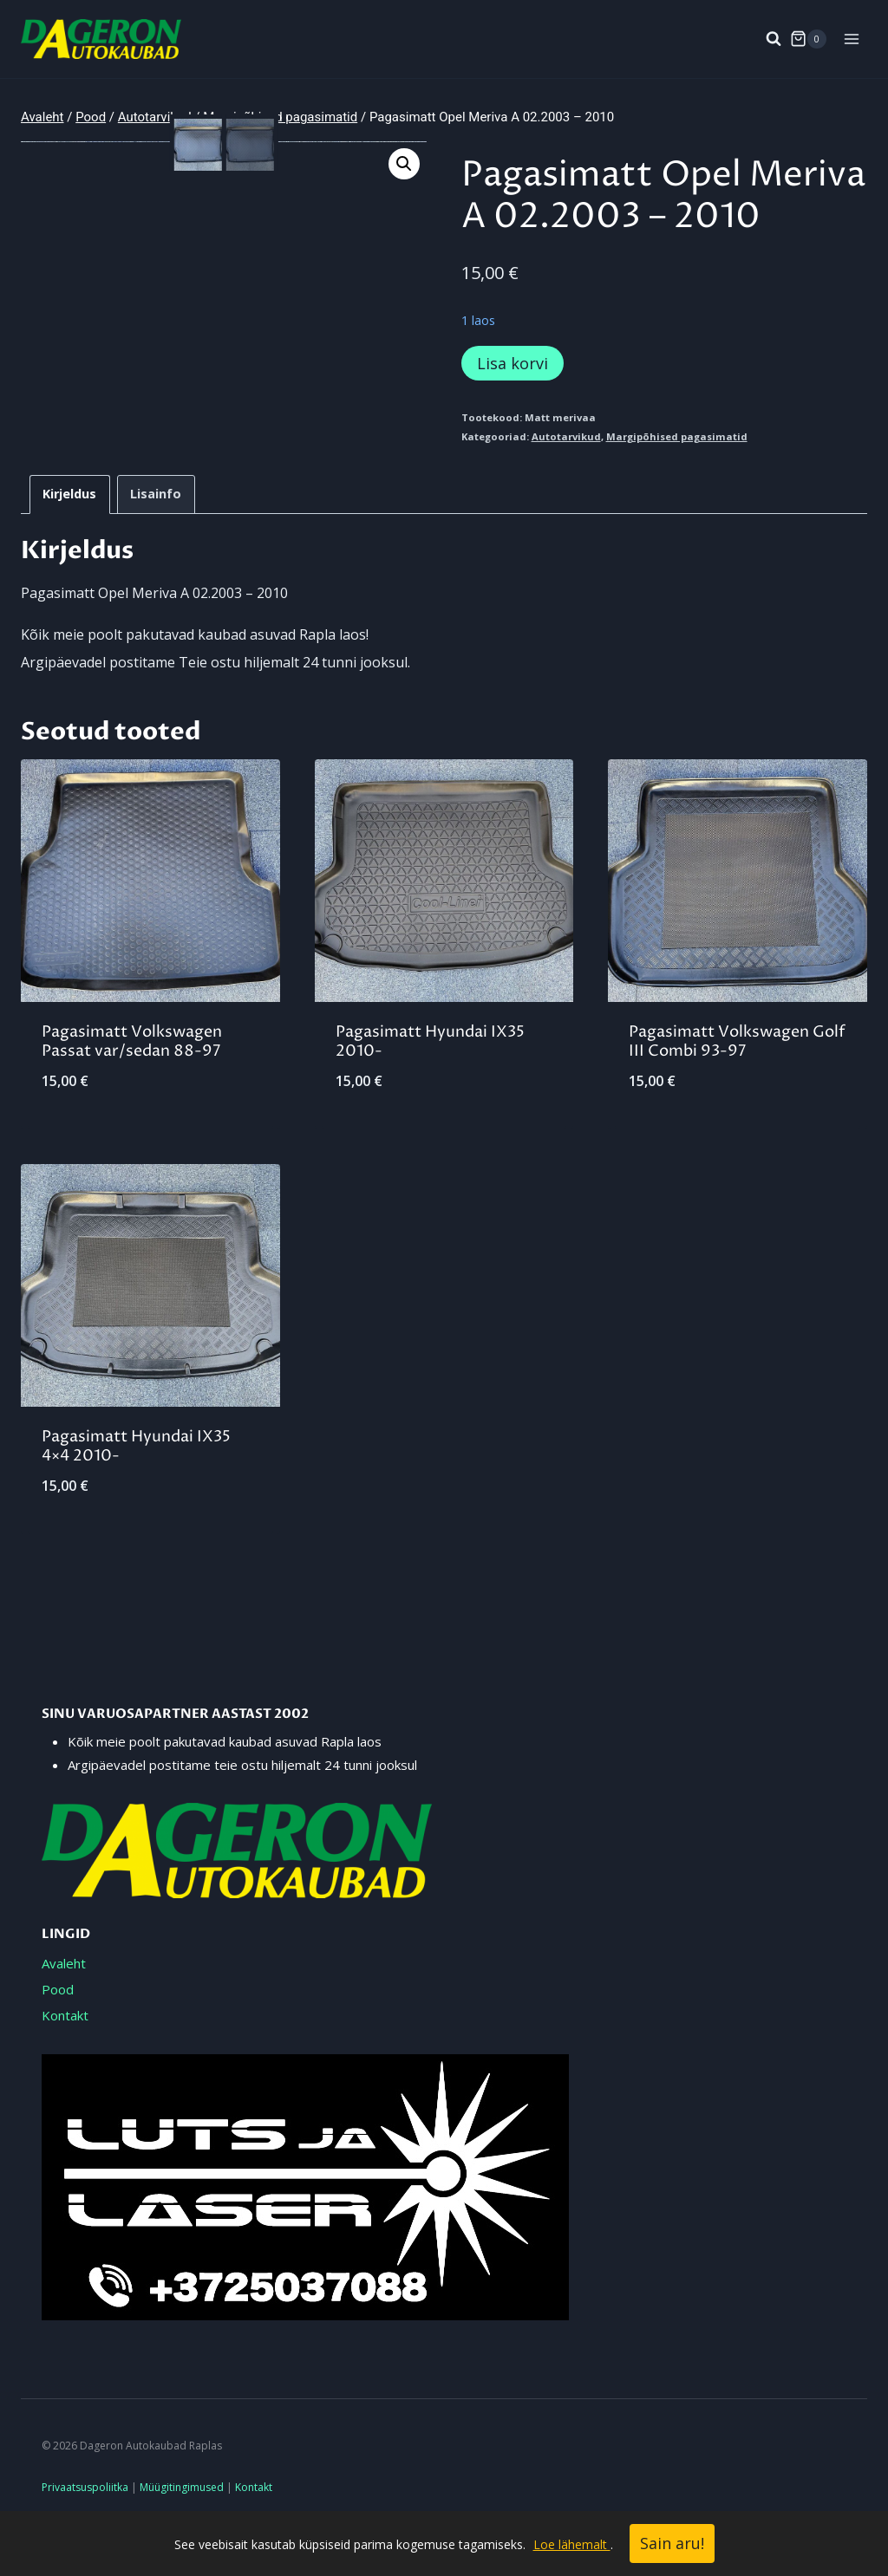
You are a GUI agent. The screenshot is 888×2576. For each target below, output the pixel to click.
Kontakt (65, 2015)
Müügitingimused (182, 2487)
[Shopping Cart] (808, 39)
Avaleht (64, 1963)
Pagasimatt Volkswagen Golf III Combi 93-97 (737, 1077)
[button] (404, 163)
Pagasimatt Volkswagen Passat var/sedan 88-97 (132, 1077)
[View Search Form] (764, 39)
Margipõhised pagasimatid (677, 436)
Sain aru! (672, 2543)
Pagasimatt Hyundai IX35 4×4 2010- (136, 1482)
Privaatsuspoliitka (85, 2487)
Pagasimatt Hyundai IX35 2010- (430, 1077)
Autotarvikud (566, 436)
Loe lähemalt (571, 2544)
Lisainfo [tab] (155, 529)
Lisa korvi (512, 363)
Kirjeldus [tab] (69, 529)
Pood (58, 1989)
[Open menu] (851, 38)
